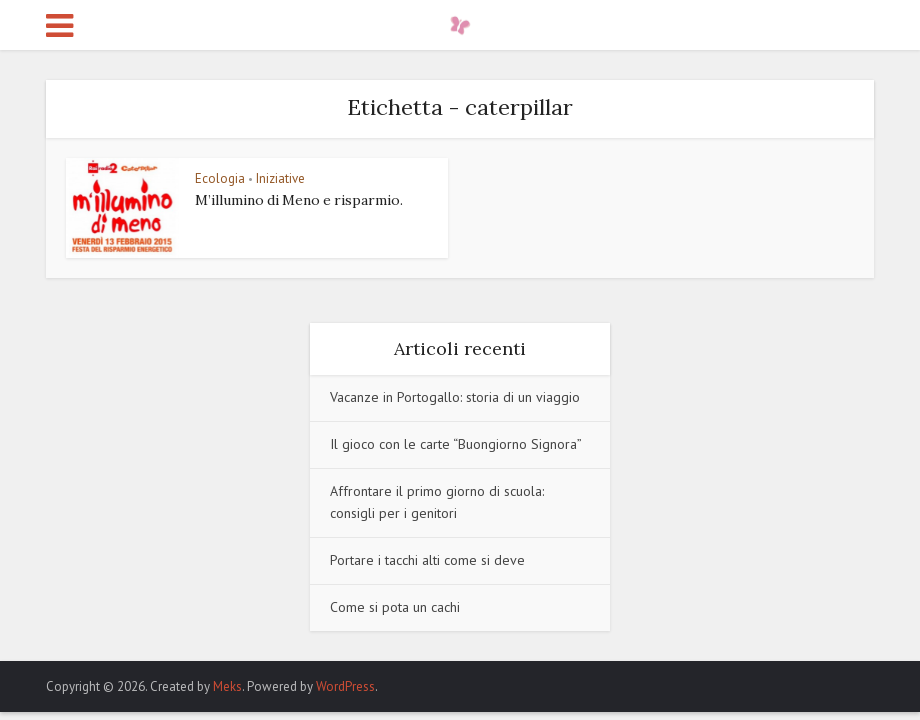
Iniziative (280, 178)
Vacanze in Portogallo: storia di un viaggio (455, 397)
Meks (227, 686)
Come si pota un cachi (395, 607)
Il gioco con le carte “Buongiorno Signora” (456, 444)
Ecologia (220, 178)
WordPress (345, 686)
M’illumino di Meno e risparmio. (299, 200)
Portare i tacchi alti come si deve (427, 560)
